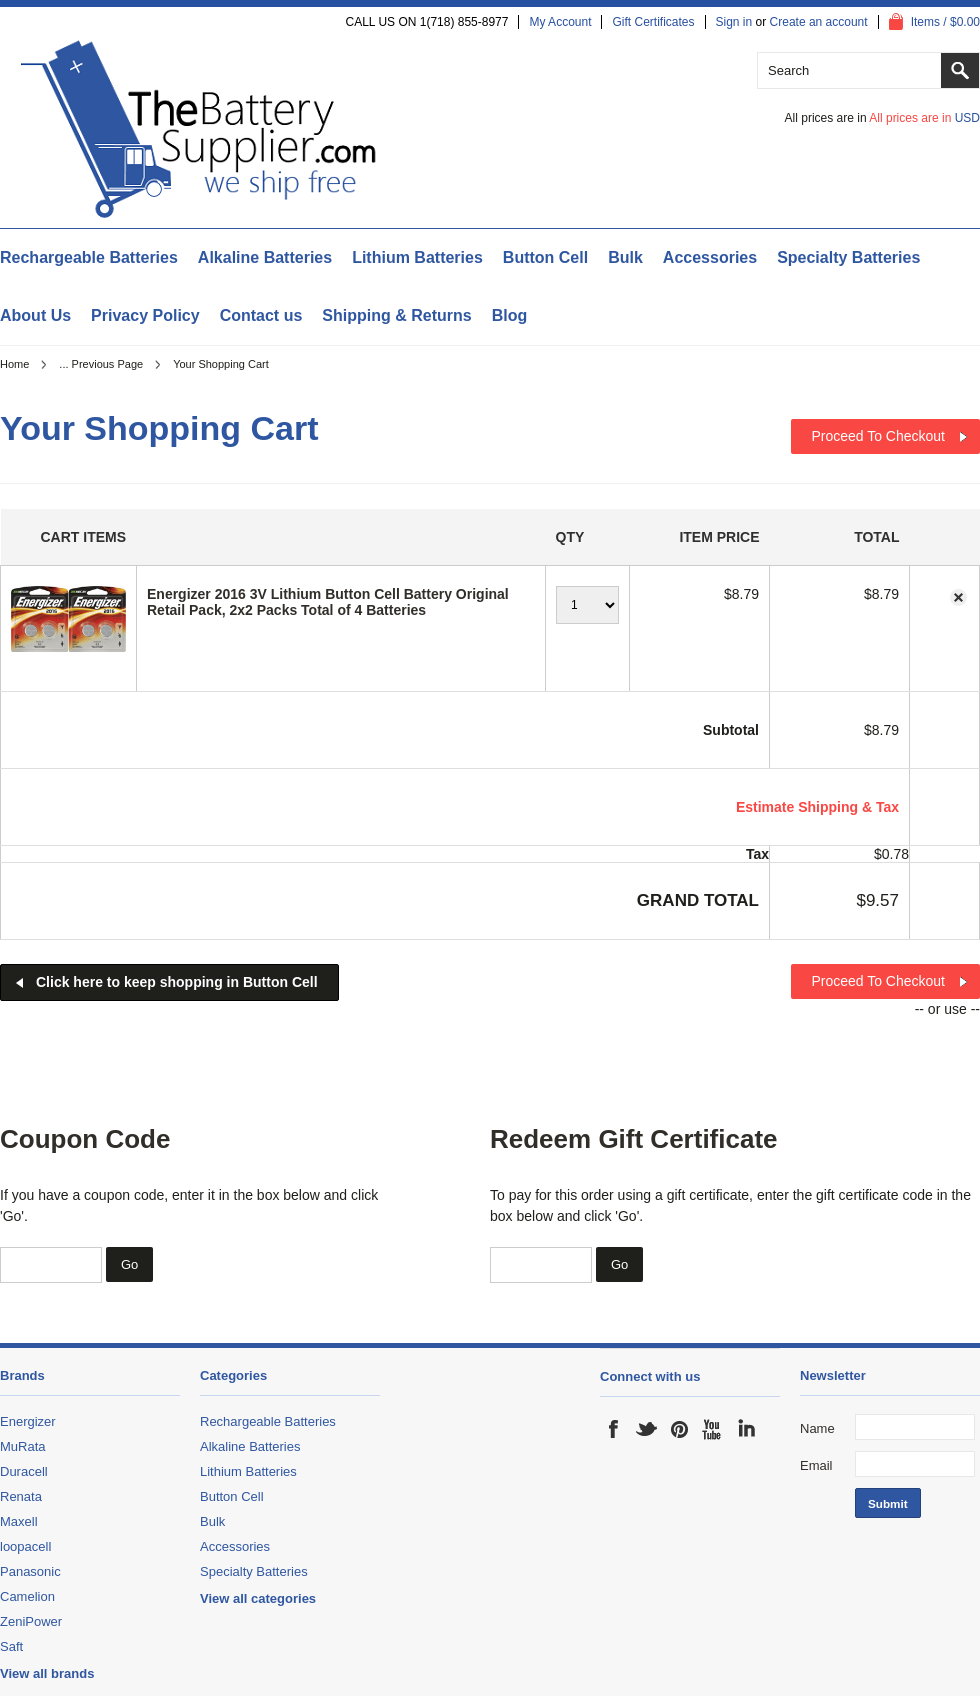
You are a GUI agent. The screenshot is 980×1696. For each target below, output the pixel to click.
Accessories (710, 257)
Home (14, 364)
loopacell (25, 1546)
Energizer (28, 1421)
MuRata (23, 1446)
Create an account (819, 22)
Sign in (734, 22)
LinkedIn (746, 1429)
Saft (11, 1646)
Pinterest (680, 1429)
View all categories (258, 1598)
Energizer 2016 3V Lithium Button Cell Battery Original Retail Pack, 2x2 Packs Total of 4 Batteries (328, 602)
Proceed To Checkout (878, 436)
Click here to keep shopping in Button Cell (177, 982)
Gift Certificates (653, 22)
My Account (560, 22)
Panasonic (30, 1571)
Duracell (24, 1471)
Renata (21, 1496)
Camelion (27, 1596)
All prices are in (924, 118)
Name (817, 1428)
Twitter (647, 1429)
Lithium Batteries (417, 257)
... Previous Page (101, 364)
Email (816, 1465)
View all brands (47, 1673)
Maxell (19, 1521)
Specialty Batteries (848, 257)
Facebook (614, 1429)
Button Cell (545, 257)
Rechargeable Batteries (89, 257)
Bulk (625, 257)
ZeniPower (31, 1621)
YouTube (713, 1429)
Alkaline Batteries (265, 257)
